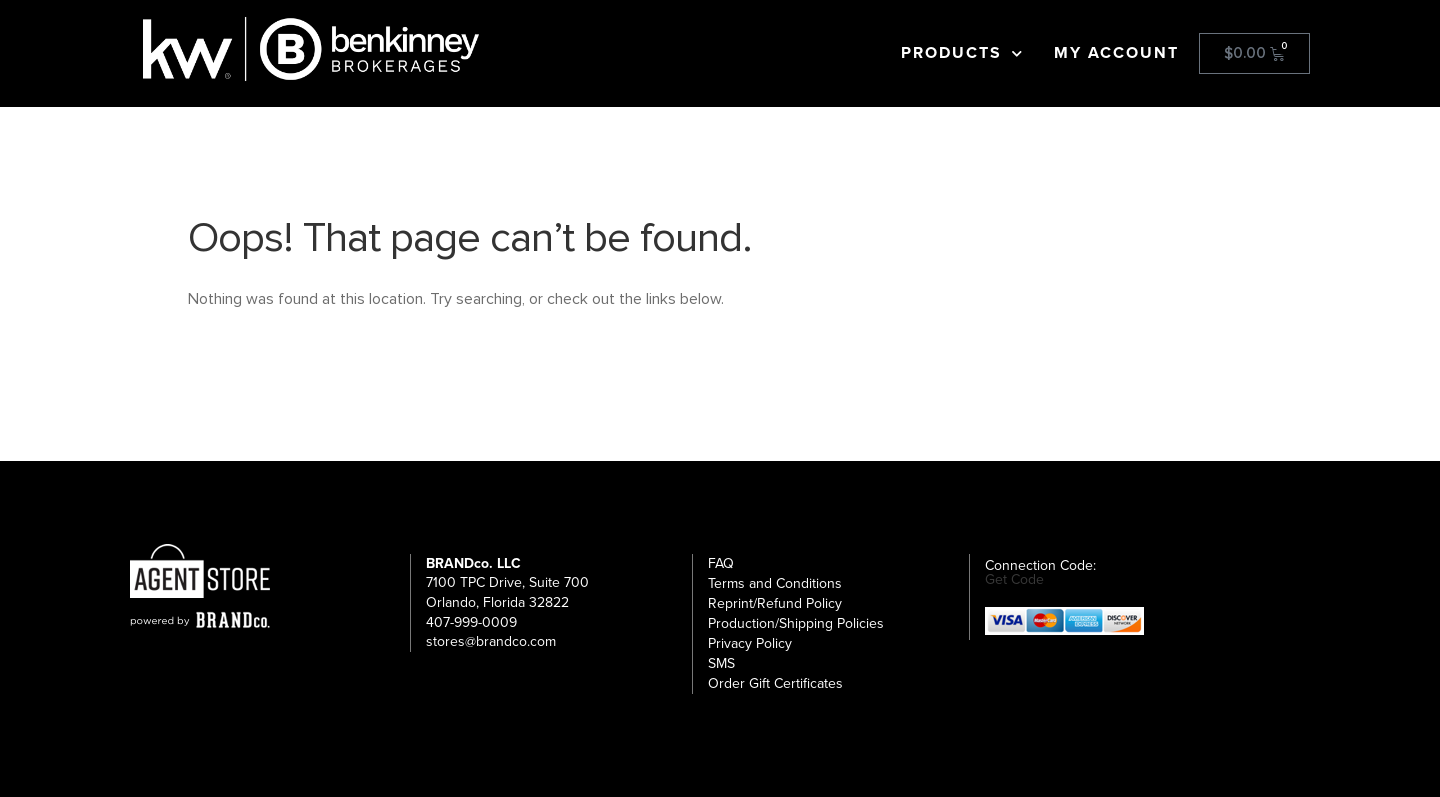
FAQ (721, 563)
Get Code (1014, 580)
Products (962, 53)
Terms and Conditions (775, 583)
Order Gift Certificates (775, 683)
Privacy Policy (750, 643)
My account (1116, 53)
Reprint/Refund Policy (775, 603)
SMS (721, 663)
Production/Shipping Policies (796, 623)
